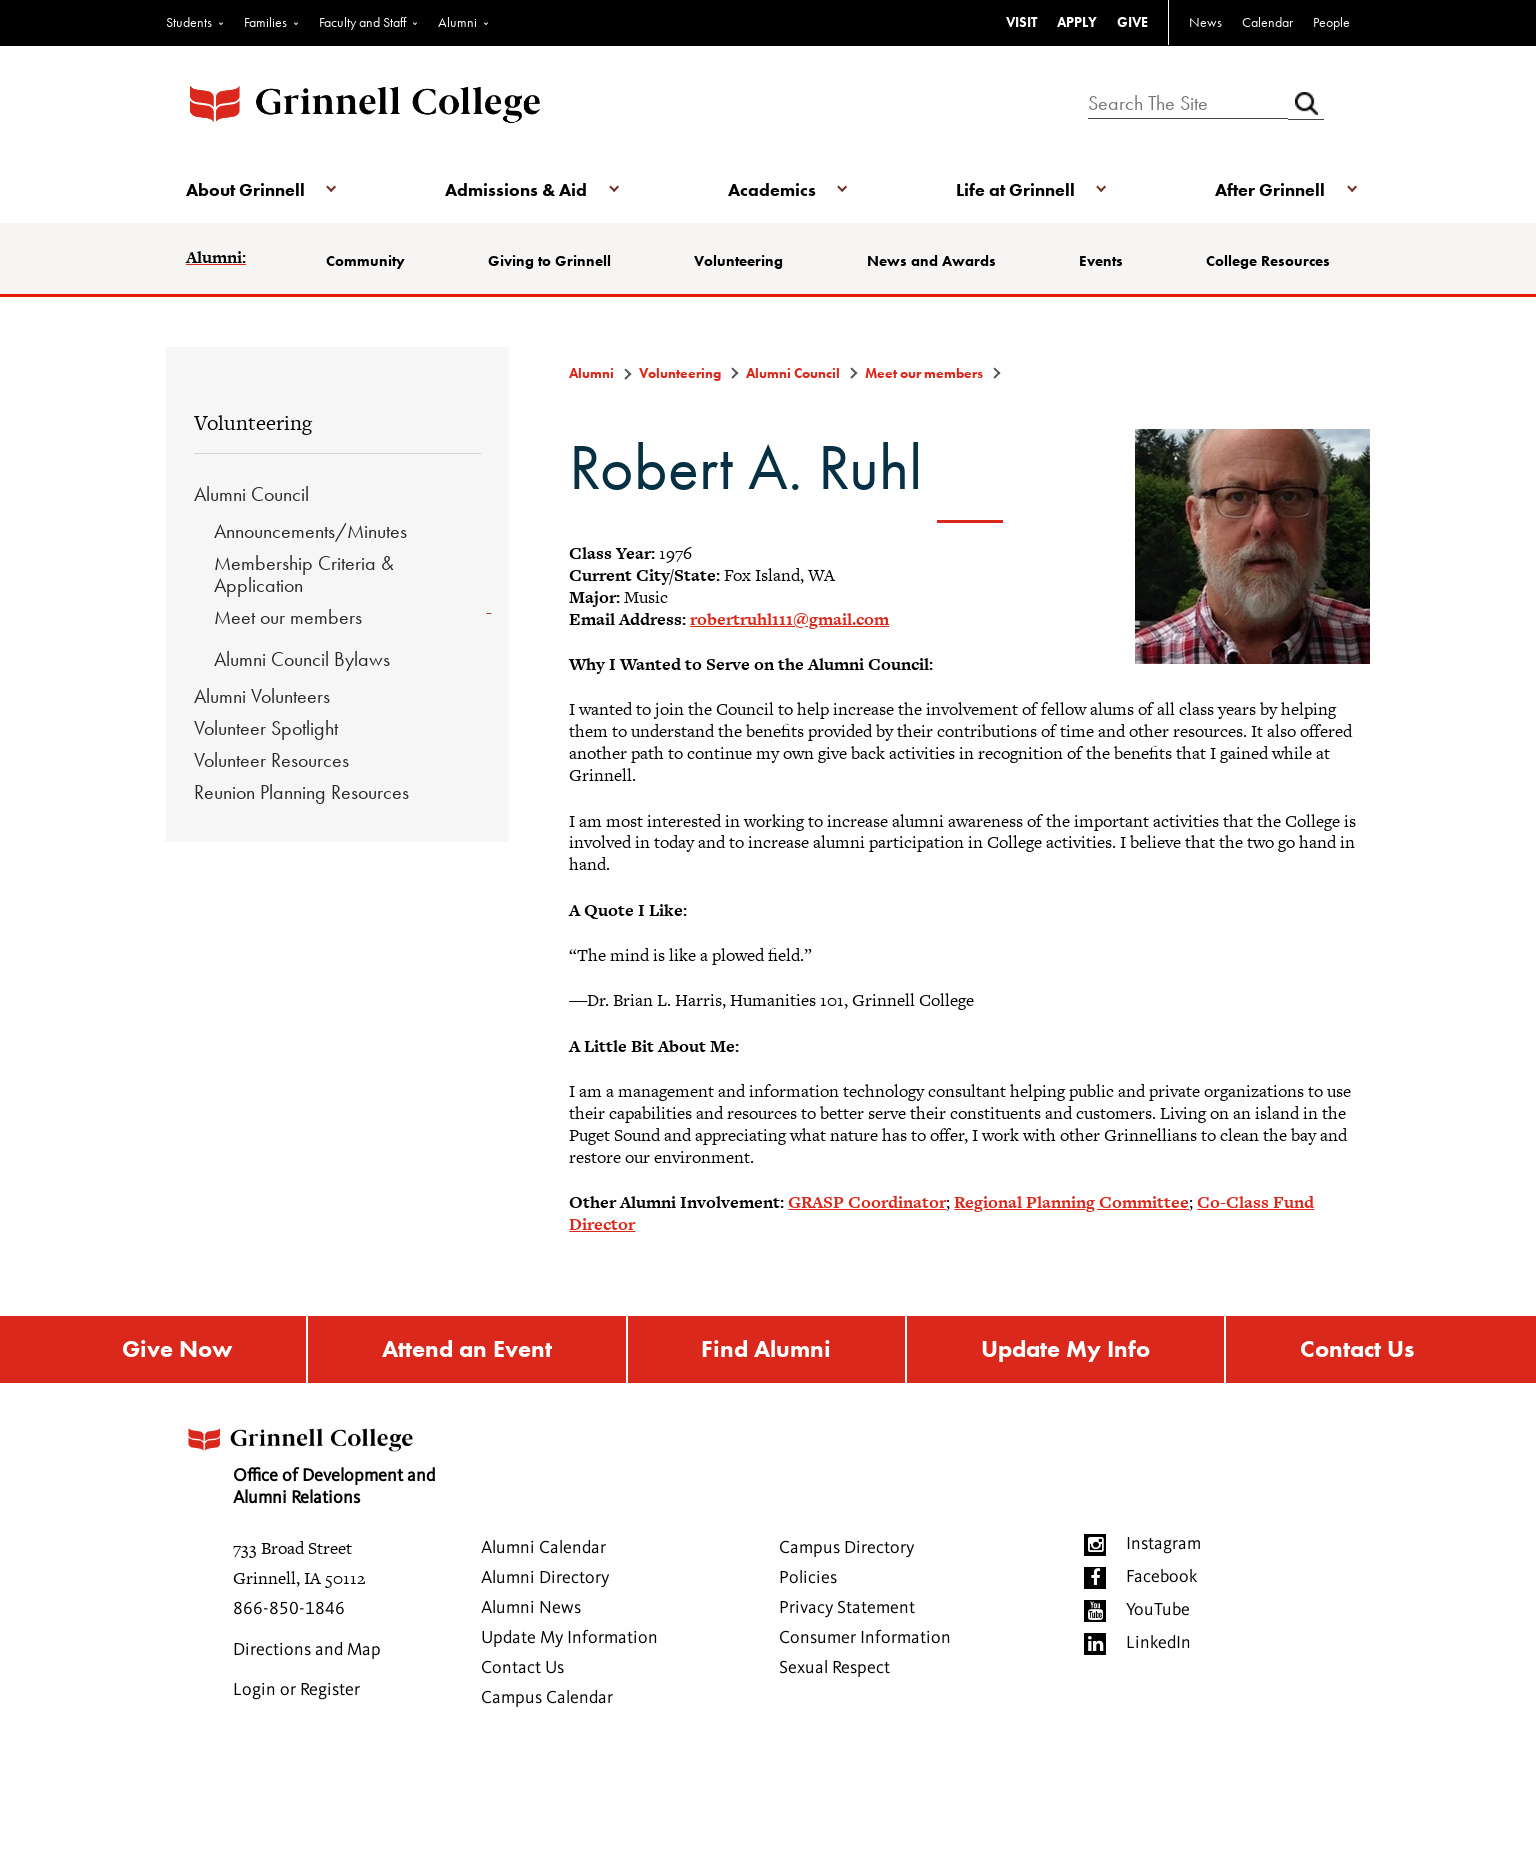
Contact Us (1357, 1349)
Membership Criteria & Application (304, 574)
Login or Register (296, 1691)
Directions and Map (307, 1651)
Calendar (1267, 22)
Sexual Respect (834, 1669)
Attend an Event (467, 1349)
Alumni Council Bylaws (302, 659)
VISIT (1021, 22)
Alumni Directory (545, 1579)
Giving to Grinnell (549, 261)
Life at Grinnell (1015, 189)
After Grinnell (1270, 189)
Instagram (1163, 1545)
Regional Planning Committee (1071, 1202)
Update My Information (569, 1639)
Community (365, 261)
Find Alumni (766, 1349)
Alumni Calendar (543, 1549)
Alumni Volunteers (262, 696)
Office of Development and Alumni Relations (309, 1460)
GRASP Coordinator (867, 1202)
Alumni (457, 22)
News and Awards (931, 261)
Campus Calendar (547, 1699)
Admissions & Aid (516, 189)
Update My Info (1065, 1349)
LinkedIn (1158, 1644)
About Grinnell (245, 189)
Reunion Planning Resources (301, 792)
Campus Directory (846, 1549)
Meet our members (288, 617)
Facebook (1161, 1578)
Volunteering (738, 261)
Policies (808, 1579)
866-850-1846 (289, 1610)
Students (189, 22)
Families (265, 22)
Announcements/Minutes (310, 531)
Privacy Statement (847, 1609)
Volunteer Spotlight (266, 728)
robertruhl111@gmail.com (789, 619)
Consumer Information (865, 1639)
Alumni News (531, 1609)
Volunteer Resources (271, 760)
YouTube (1158, 1611)
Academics (772, 189)
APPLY (1077, 22)
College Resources (1268, 261)
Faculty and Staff (362, 22)
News (1205, 22)
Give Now (177, 1349)
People (1331, 22)
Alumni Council (251, 494)
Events (1101, 261)
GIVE (1132, 22)
